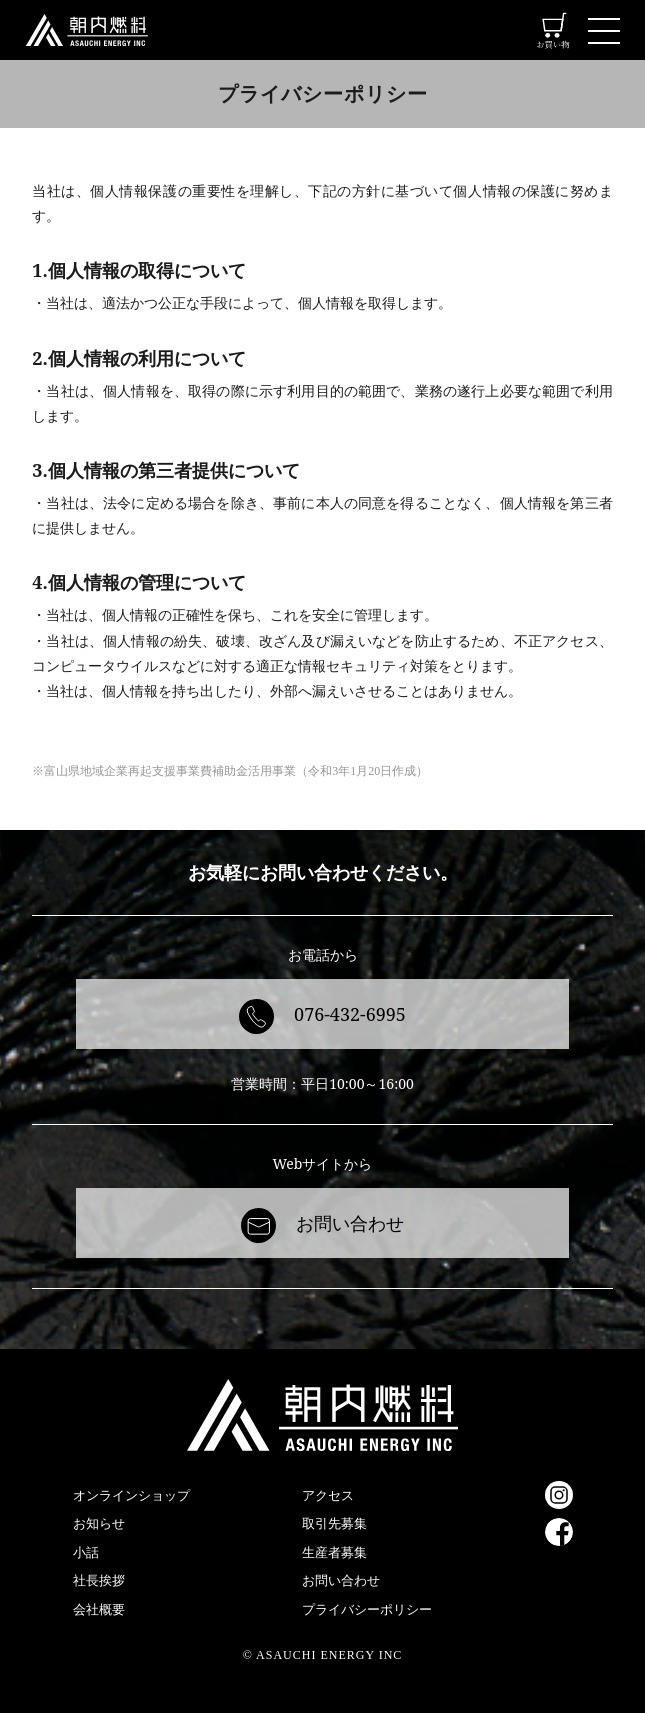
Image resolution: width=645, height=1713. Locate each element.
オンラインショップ (131, 1495)
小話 (86, 1552)
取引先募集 (334, 1523)
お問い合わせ (350, 1223)
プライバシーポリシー (367, 1609)
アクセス (328, 1495)
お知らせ (99, 1523)
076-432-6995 (350, 1014)
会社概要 (99, 1609)
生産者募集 (334, 1552)
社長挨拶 (99, 1580)
